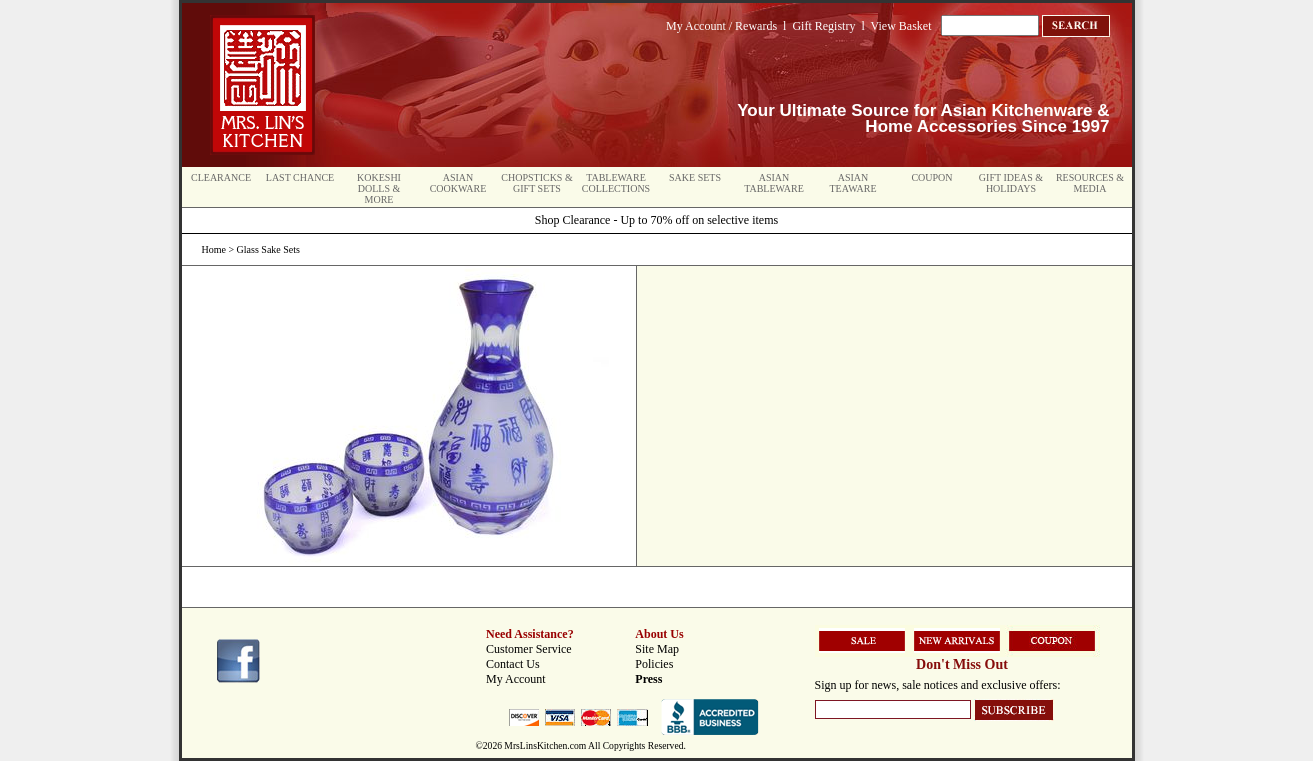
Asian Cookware (458, 183)
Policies (654, 664)
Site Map (657, 649)
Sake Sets (695, 177)
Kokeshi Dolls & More (379, 188)
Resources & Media (1090, 183)
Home (214, 249)
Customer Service (529, 649)
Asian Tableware (774, 183)
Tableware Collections (616, 183)
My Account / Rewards (721, 26)
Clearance (221, 177)
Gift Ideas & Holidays (1011, 183)
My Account (516, 679)
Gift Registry (823, 26)
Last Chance (300, 177)
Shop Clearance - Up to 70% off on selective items (656, 220)
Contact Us (513, 664)
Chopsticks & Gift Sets (536, 183)
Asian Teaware (853, 183)
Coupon (931, 177)
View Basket (901, 26)
